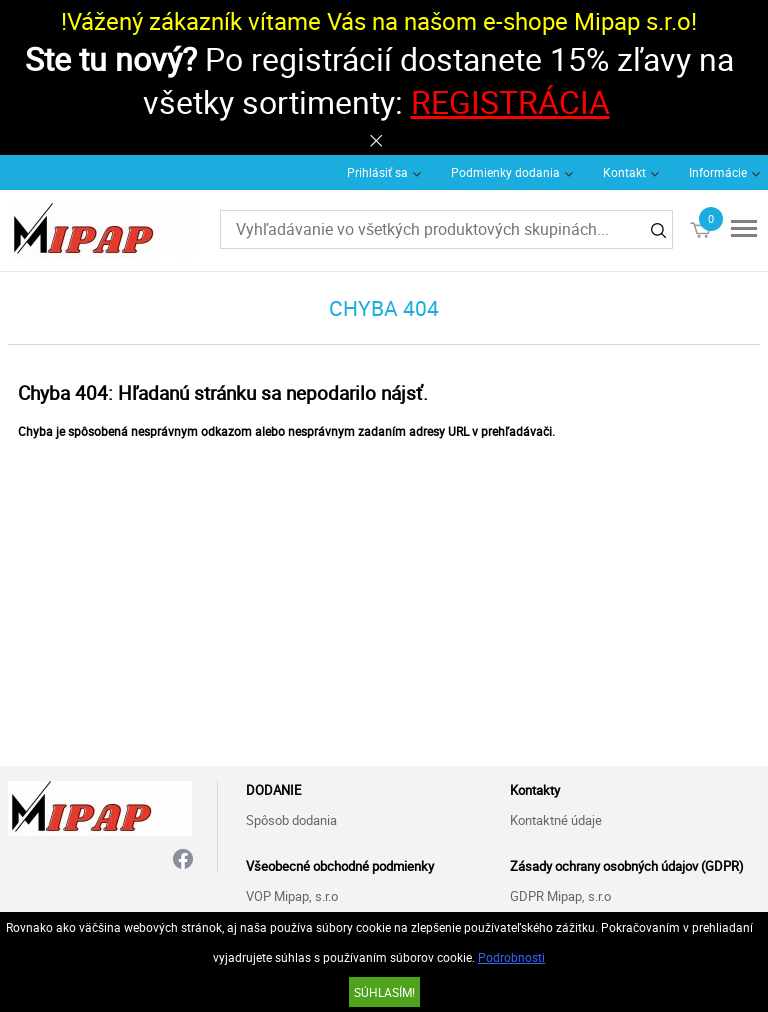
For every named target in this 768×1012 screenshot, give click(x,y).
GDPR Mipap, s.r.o (560, 896)
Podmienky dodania (505, 172)
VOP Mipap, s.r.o (292, 896)
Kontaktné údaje (556, 820)
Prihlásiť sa (377, 172)
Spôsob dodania (291, 820)
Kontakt (624, 172)
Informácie (718, 172)
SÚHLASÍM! (384, 992)
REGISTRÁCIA (510, 101)
